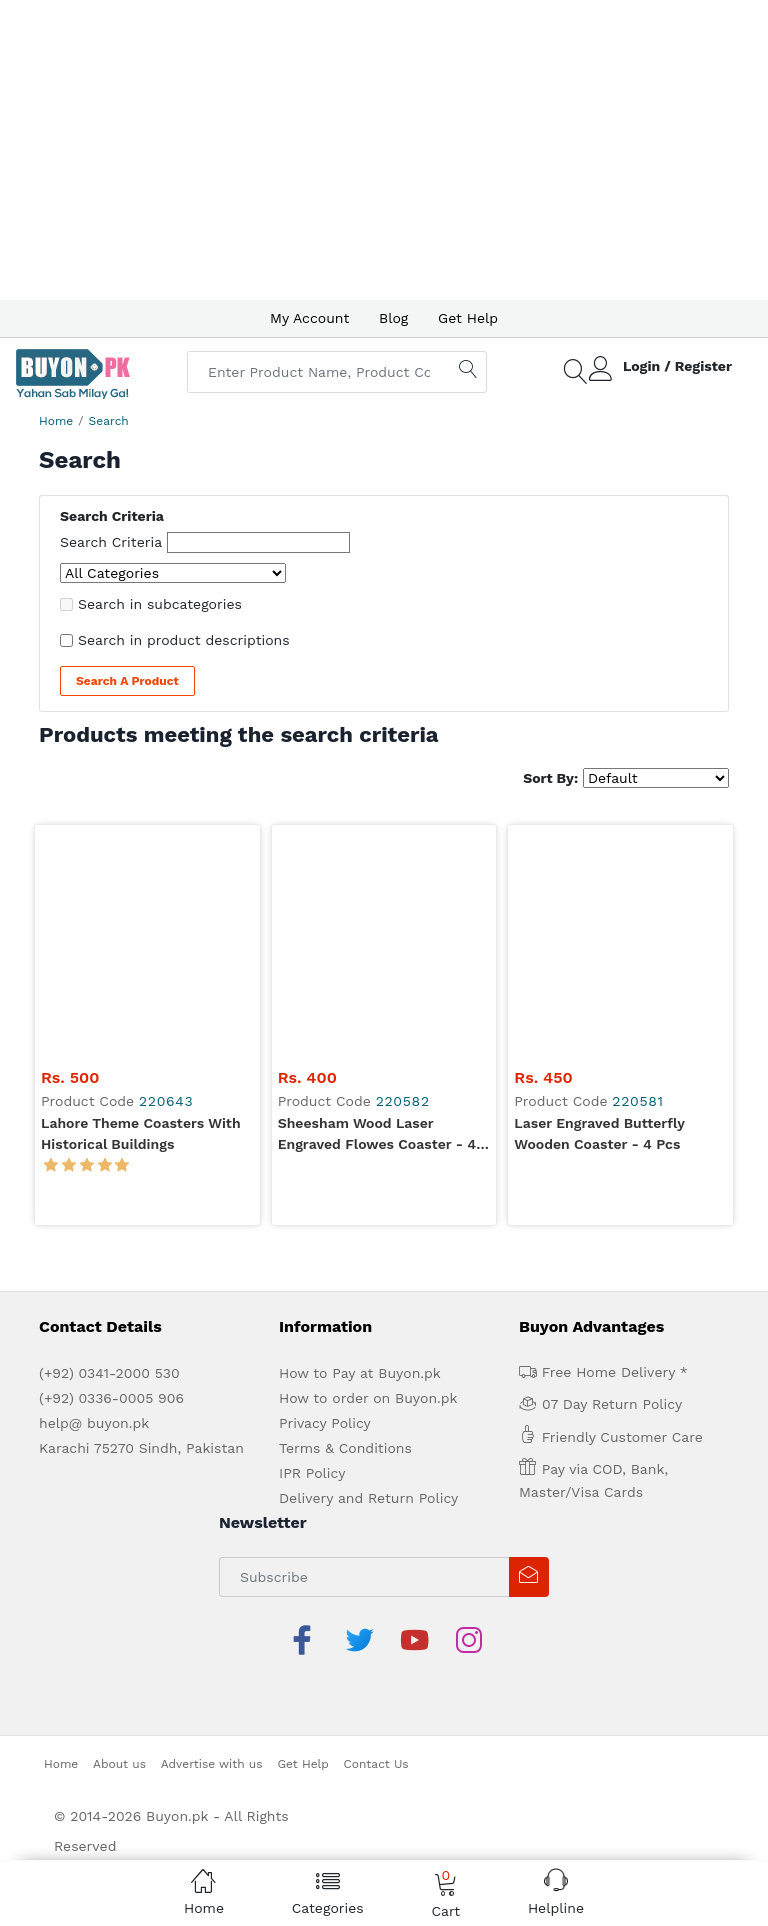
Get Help (468, 318)
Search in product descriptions (184, 640)
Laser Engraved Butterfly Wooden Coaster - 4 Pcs (599, 908)
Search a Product (127, 681)
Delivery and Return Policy (368, 1273)
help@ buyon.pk (94, 1198)
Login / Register (677, 366)
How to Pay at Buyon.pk (360, 1148)
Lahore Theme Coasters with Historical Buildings (141, 908)
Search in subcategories (160, 604)
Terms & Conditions (345, 1223)
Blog (393, 318)
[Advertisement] (384, 150)
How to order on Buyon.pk (368, 1173)
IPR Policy (312, 1248)
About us (119, 1491)
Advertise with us (212, 1491)
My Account (309, 318)
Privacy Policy (325, 1198)
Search (109, 421)
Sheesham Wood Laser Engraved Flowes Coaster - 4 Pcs (377, 910)
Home (56, 421)
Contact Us (376, 1491)
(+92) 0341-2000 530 (109, 1148)
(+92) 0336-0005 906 (111, 1173)
